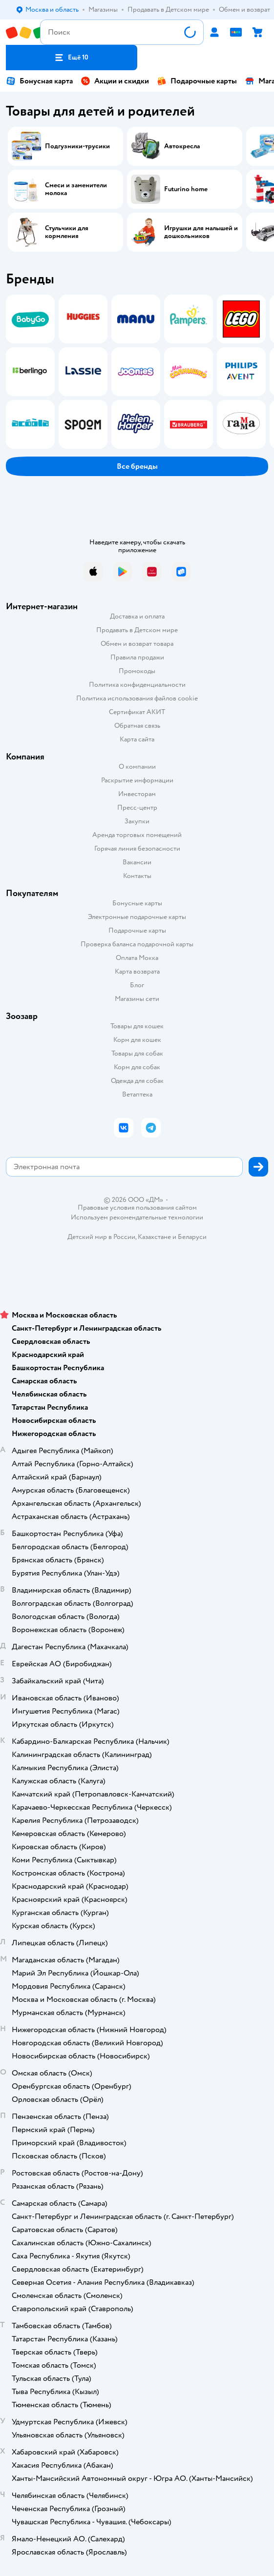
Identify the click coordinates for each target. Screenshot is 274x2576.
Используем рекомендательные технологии (137, 1217)
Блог (137, 985)
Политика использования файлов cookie (137, 698)
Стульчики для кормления (66, 232)
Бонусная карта (39, 81)
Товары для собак (137, 1053)
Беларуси (192, 1237)
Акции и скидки (115, 81)
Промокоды (137, 671)
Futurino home (186, 189)
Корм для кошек (137, 1040)
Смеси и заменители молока (76, 189)
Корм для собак (137, 1067)
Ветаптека (137, 1094)
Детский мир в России (101, 1237)
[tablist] (137, 372)
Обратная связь (137, 725)
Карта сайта (137, 739)
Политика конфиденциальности (137, 684)
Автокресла (182, 146)
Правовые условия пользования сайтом (137, 1208)
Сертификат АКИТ (137, 712)
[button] (71, 57)
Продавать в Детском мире (137, 630)
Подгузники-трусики (77, 146)
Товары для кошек (137, 1026)
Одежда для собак (137, 1081)
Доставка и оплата (137, 616)
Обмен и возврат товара (137, 643)
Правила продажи (137, 657)
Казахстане (154, 1237)
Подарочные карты (197, 81)
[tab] (27, 372)
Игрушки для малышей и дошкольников (201, 232)
